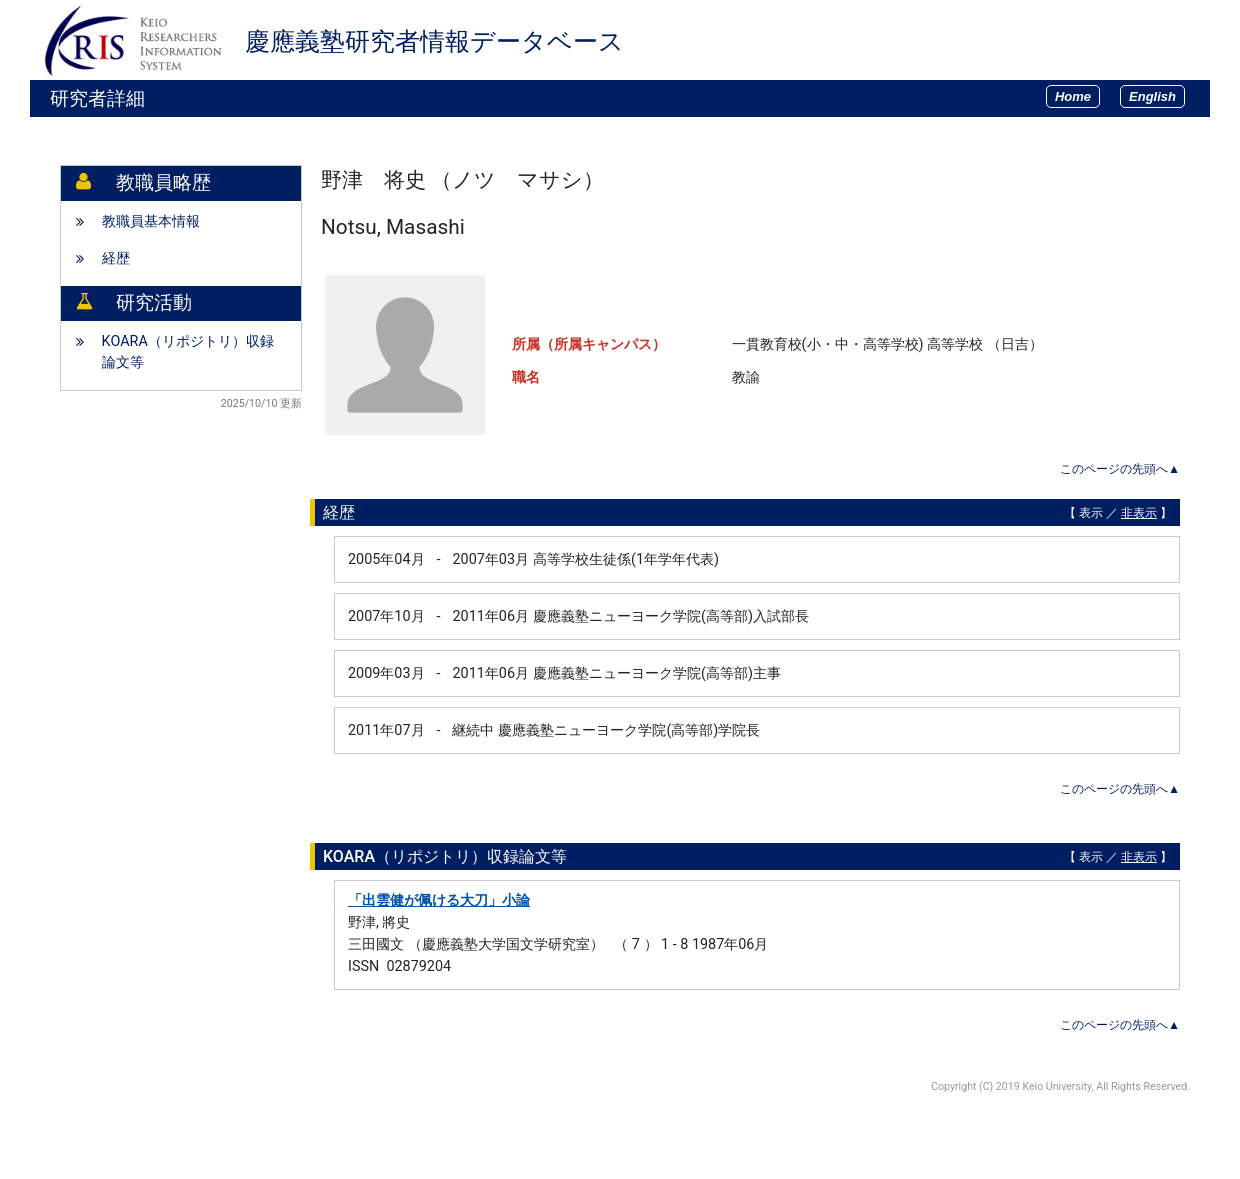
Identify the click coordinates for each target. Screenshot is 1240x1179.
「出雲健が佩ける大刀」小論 (439, 900)
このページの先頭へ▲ (1120, 469)
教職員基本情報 (151, 221)
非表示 (1139, 513)
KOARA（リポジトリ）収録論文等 (188, 352)
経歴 (116, 258)
